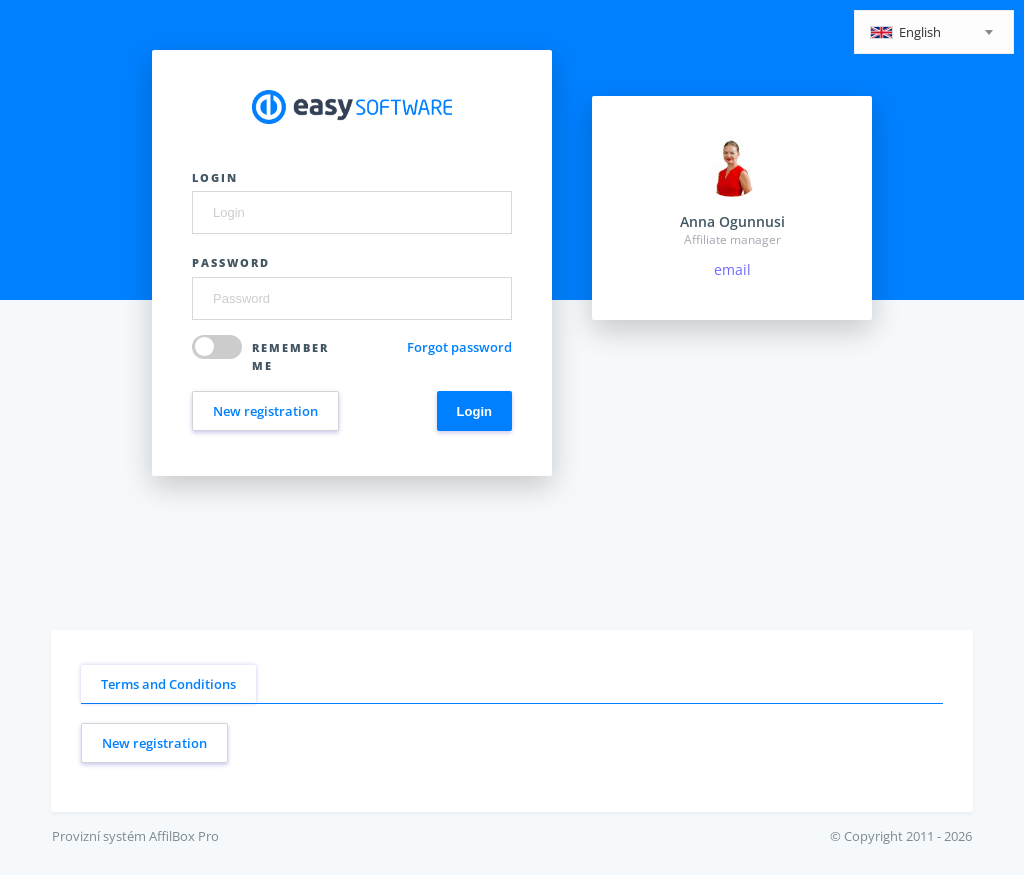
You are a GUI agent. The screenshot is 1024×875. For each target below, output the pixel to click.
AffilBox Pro (184, 836)
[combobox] (934, 32)
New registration (265, 411)
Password (231, 262)
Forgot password (459, 347)
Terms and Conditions (168, 684)
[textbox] (934, 33)
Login (215, 177)
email (732, 269)
